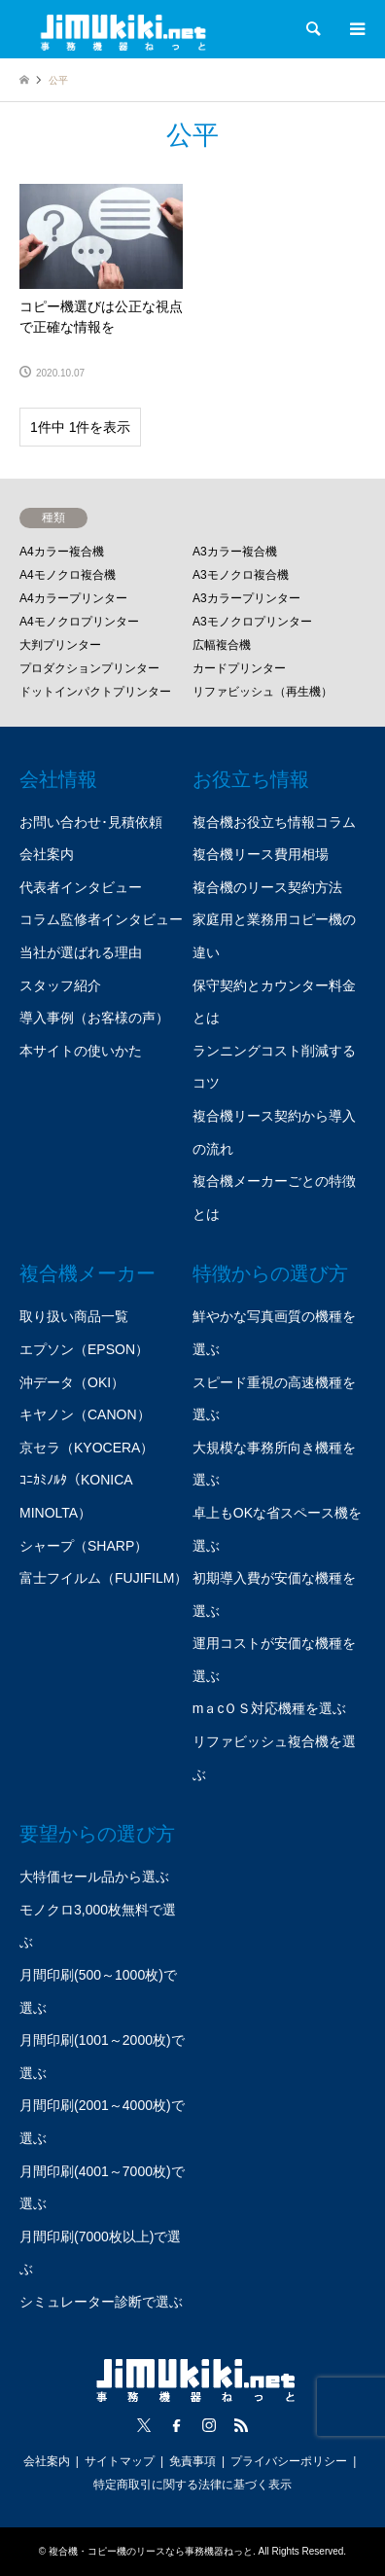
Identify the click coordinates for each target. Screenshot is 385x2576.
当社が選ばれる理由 (80, 952)
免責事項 (192, 2461)
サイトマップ (120, 2461)
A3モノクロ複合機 (240, 575)
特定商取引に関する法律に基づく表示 (192, 2484)
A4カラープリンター (73, 598)
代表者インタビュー (80, 887)
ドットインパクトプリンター (95, 691)
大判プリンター (60, 645)
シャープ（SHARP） (83, 1546)
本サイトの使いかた (80, 1050)
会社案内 (46, 854)
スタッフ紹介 (60, 985)
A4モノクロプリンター (79, 621)
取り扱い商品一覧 (73, 1316)
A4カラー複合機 (61, 551)
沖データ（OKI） (71, 1382)
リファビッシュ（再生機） (262, 691)
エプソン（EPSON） (84, 1349)
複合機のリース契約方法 (267, 887)
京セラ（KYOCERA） (86, 1447)
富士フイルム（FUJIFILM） (103, 1578)
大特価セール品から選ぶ (94, 1876)
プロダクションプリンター (89, 668)
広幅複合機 (221, 645)
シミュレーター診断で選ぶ (101, 2301)
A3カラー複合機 (234, 551)
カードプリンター (239, 668)
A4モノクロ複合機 (67, 575)
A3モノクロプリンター (252, 621)
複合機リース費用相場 (260, 854)
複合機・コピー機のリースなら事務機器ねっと (151, 2551)
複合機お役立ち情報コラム (274, 822)
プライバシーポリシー (288, 2461)
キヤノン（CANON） (85, 1414)
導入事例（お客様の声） (94, 1017)
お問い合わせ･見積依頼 (90, 822)
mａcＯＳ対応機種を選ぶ (269, 1708)
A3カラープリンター (246, 598)
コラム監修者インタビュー (101, 919)
